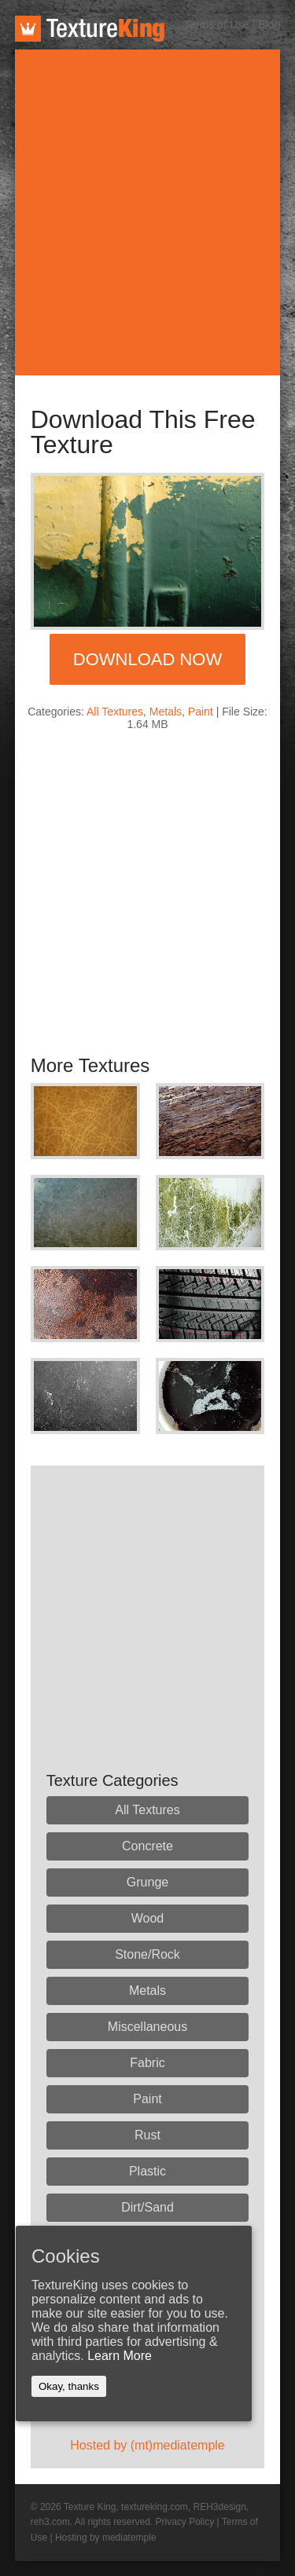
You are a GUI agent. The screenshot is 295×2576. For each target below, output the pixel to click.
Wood (147, 1918)
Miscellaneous (147, 2026)
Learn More (119, 2355)
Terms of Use (216, 24)
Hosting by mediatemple (106, 2537)
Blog (269, 24)
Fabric (147, 2062)
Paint (200, 711)
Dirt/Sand (147, 2207)
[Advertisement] (147, 212)
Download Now (147, 659)
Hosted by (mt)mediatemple (147, 2445)
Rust (147, 2135)
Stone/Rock (147, 1954)
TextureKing (89, 29)
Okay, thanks (69, 2386)
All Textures (115, 711)
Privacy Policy (184, 2521)
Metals (165, 711)
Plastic (147, 2171)
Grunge (147, 1882)
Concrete (147, 1846)
